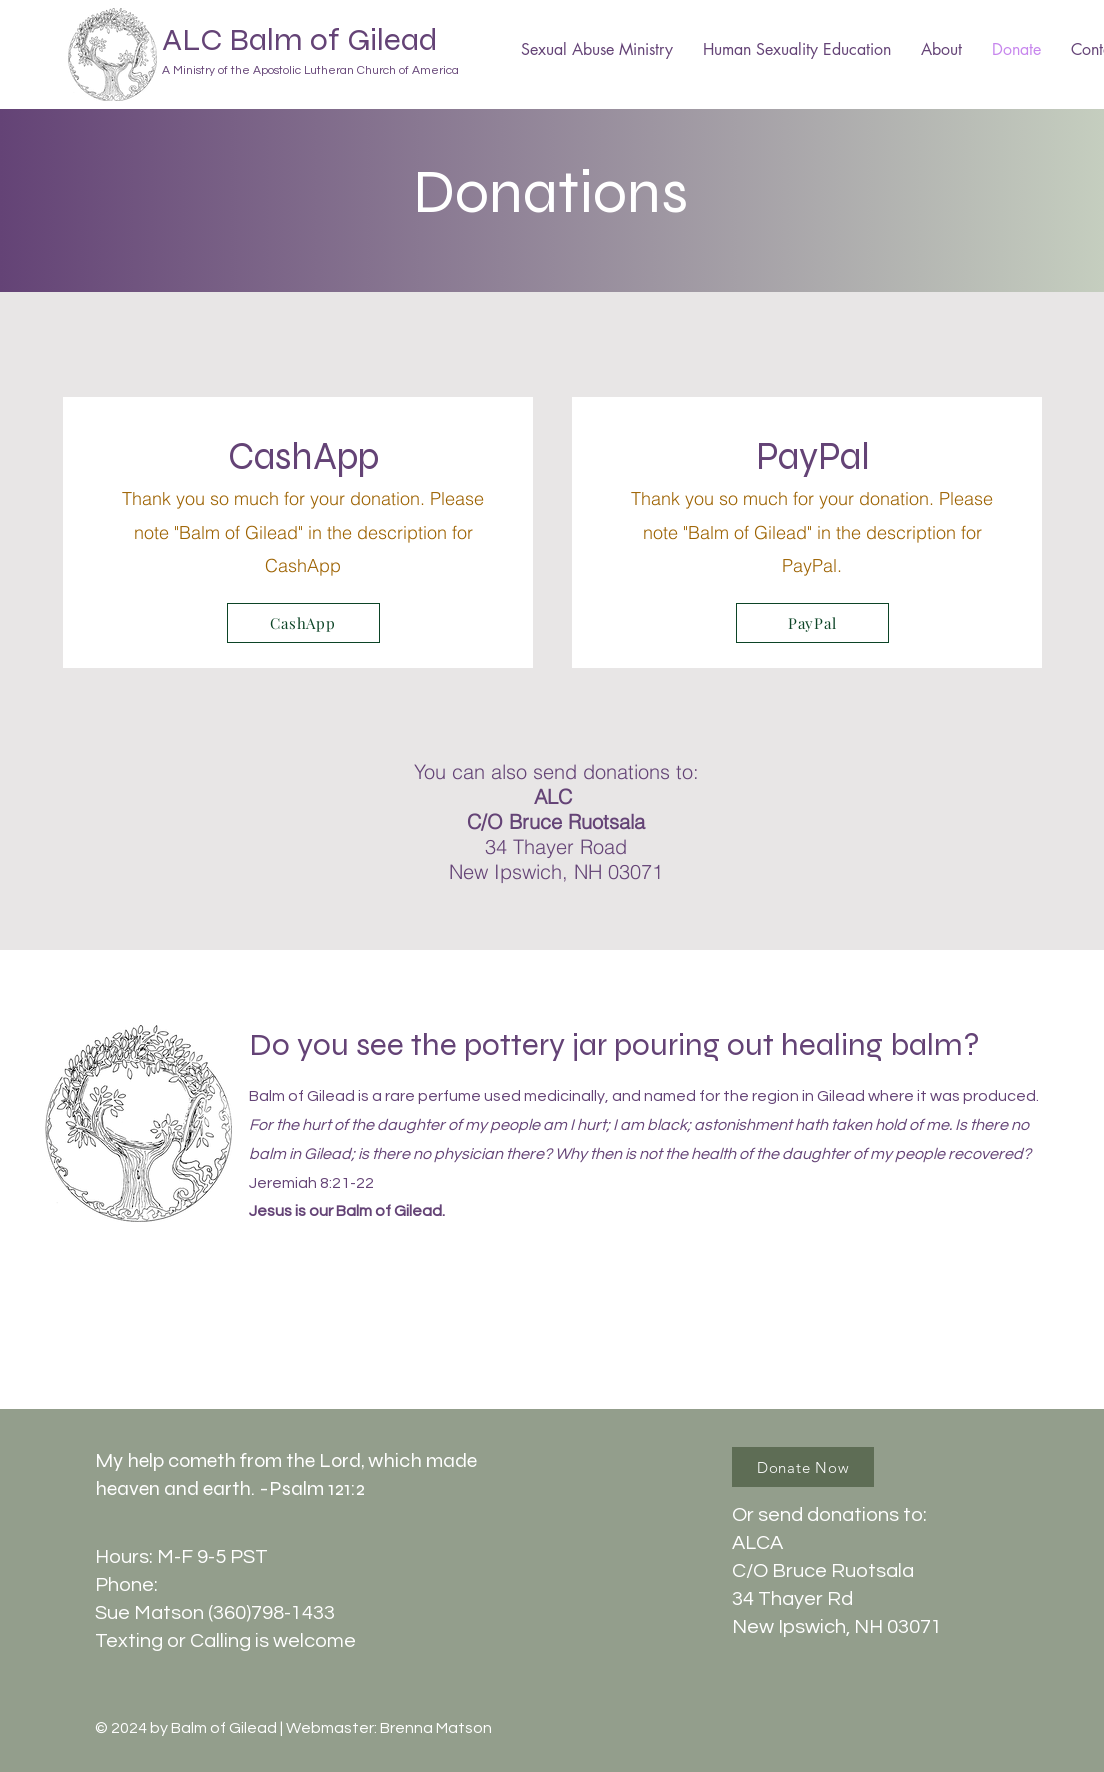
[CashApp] (303, 623)
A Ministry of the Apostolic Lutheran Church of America (310, 70)
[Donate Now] (803, 1467)
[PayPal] (812, 623)
